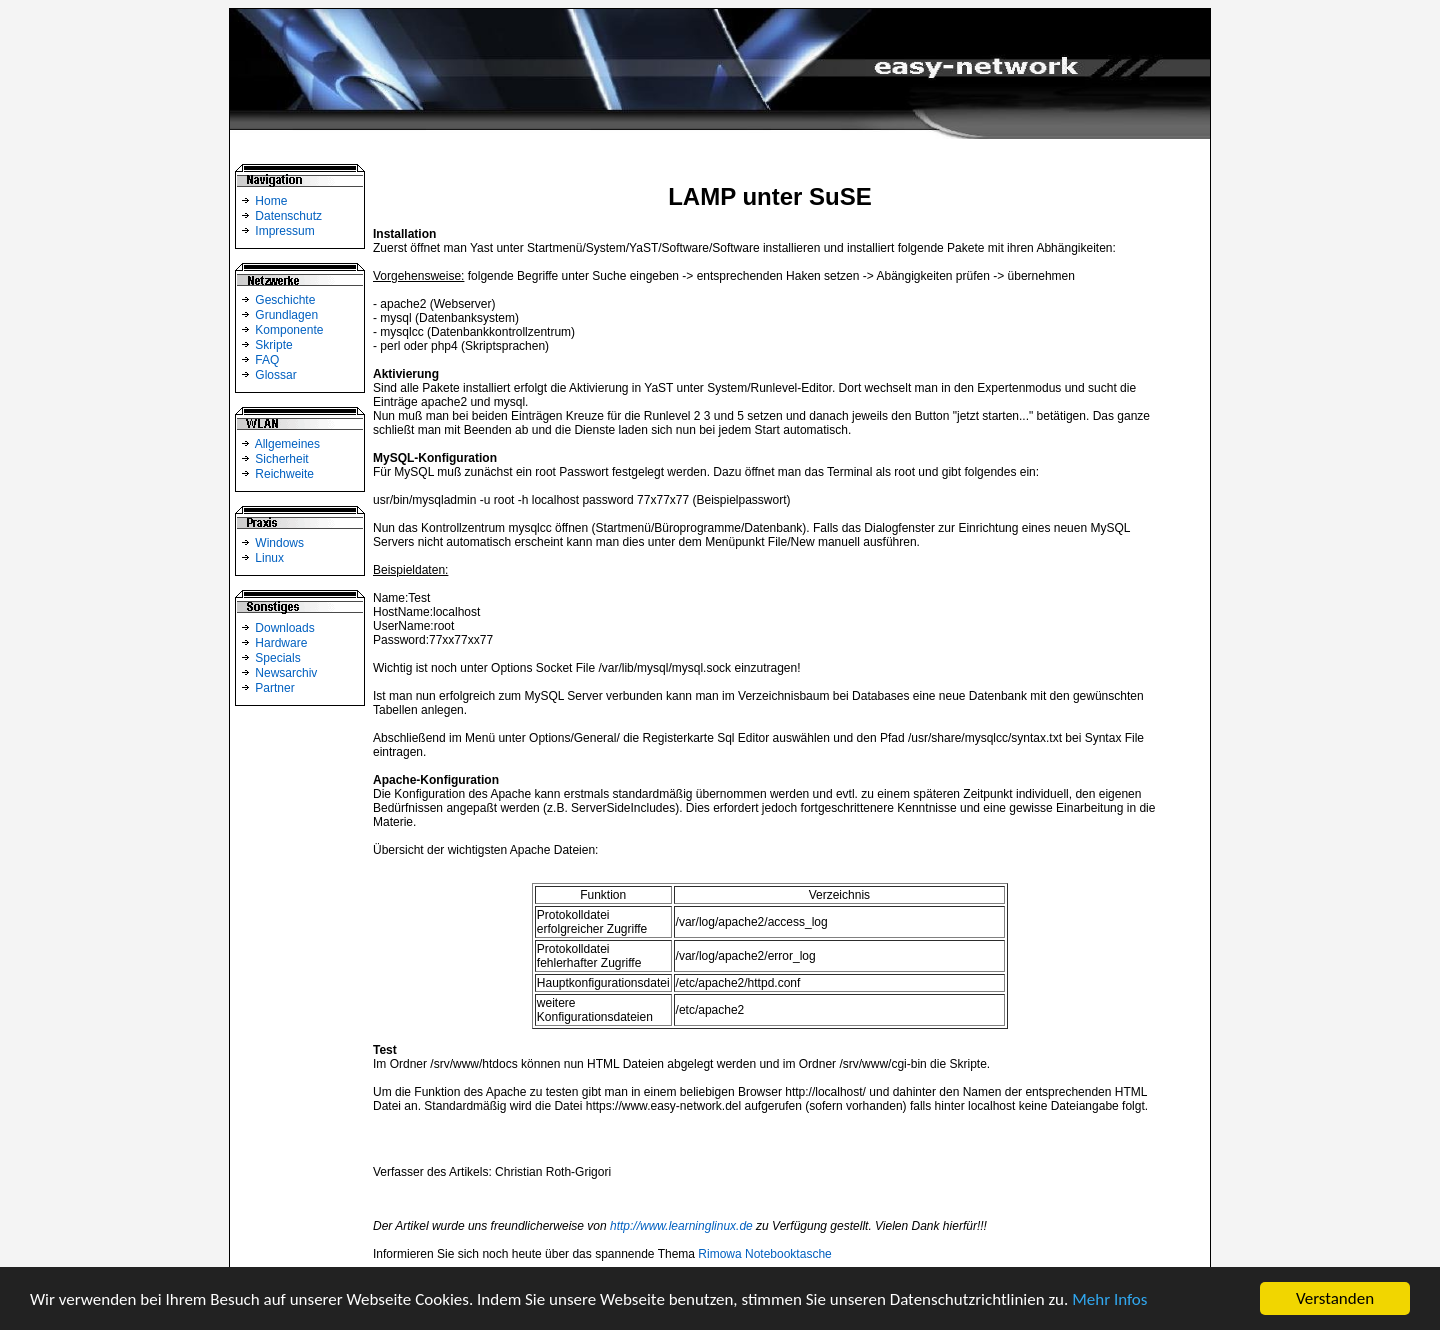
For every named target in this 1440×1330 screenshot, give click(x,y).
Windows (279, 543)
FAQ (267, 360)
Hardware (281, 643)
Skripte (273, 345)
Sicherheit (281, 459)
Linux (269, 558)
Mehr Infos (1109, 1299)
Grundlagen (286, 315)
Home (271, 201)
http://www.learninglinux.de (681, 1226)
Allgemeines (287, 444)
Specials (277, 658)
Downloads (284, 628)
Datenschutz (288, 216)
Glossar (275, 375)
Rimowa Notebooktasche (764, 1254)
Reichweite (284, 474)
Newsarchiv (286, 673)
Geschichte (285, 300)
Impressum (284, 231)
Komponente (289, 330)
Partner (274, 688)
